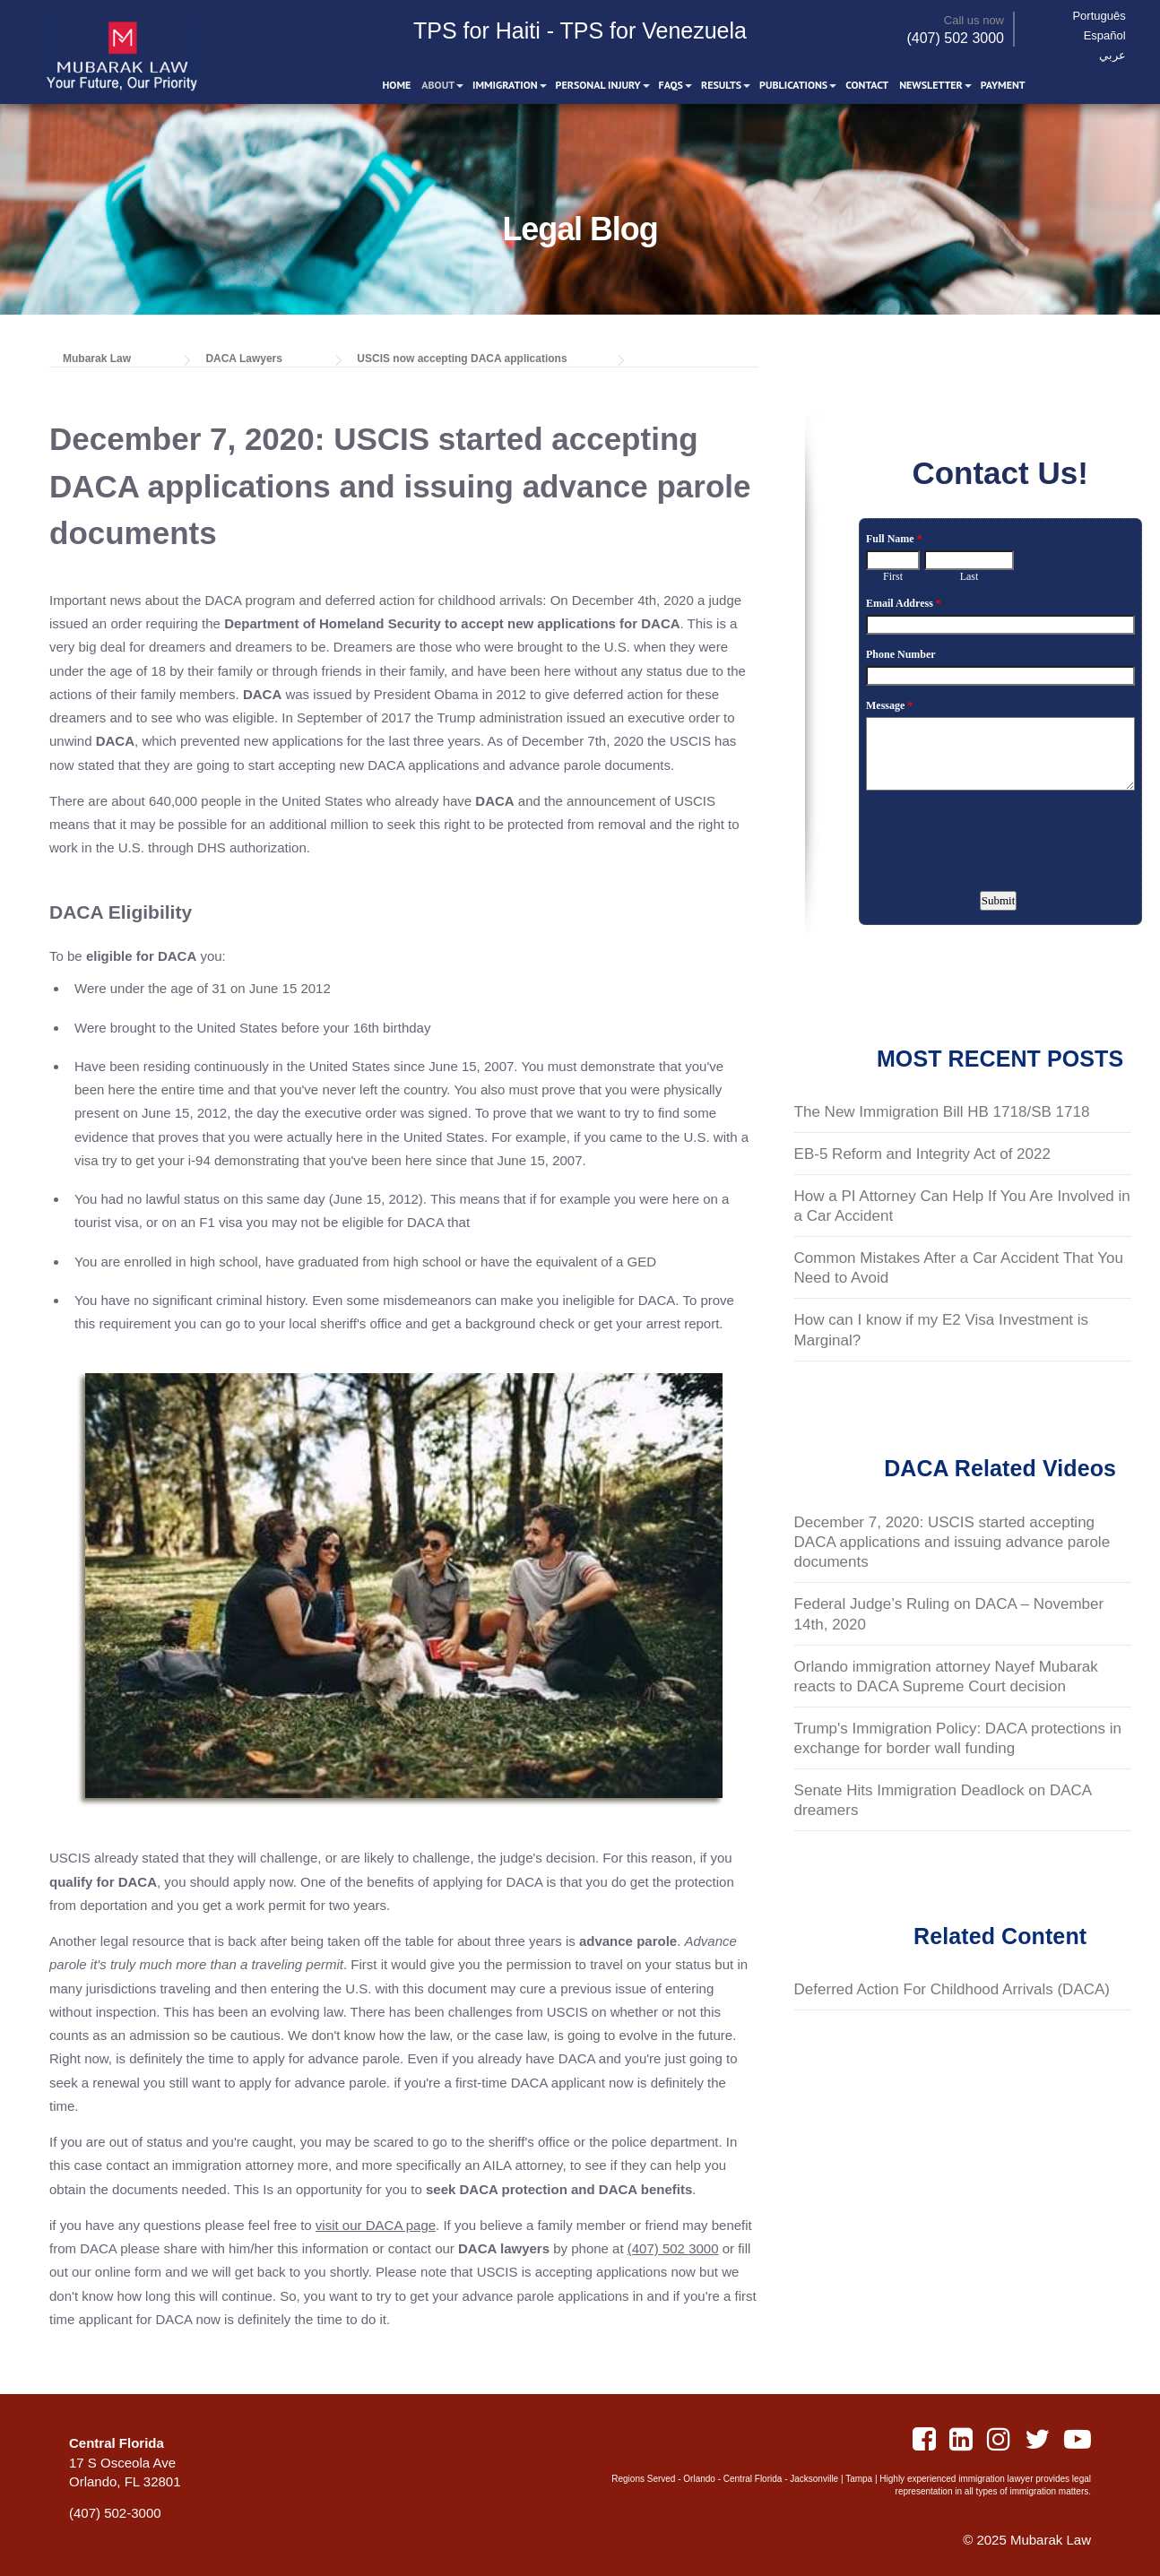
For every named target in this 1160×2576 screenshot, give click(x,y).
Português (1104, 15)
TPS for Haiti (477, 32)
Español (1110, 35)
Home (397, 86)
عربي (1117, 55)
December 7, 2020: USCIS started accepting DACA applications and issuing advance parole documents (952, 1542)
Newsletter (932, 86)
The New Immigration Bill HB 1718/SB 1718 (942, 1111)
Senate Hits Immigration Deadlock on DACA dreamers (943, 1800)
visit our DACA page (376, 2225)
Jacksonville (814, 2479)
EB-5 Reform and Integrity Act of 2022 (922, 1154)
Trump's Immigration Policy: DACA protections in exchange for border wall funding (957, 1738)
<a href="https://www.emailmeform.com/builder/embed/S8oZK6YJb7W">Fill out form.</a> (1000, 726)
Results (722, 86)
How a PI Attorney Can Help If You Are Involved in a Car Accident (962, 1206)
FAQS (671, 86)
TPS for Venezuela (653, 32)
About (438, 86)
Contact (867, 86)
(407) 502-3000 (115, 2512)
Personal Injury (598, 86)
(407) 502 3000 (955, 40)
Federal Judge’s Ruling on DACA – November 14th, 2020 (949, 1613)
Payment (1003, 86)
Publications (794, 86)
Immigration (506, 86)
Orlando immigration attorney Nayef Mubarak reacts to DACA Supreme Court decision (946, 1676)
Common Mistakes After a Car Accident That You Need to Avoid (958, 1267)
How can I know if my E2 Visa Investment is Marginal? (941, 1329)
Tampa (858, 2479)
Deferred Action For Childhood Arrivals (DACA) (952, 1989)
